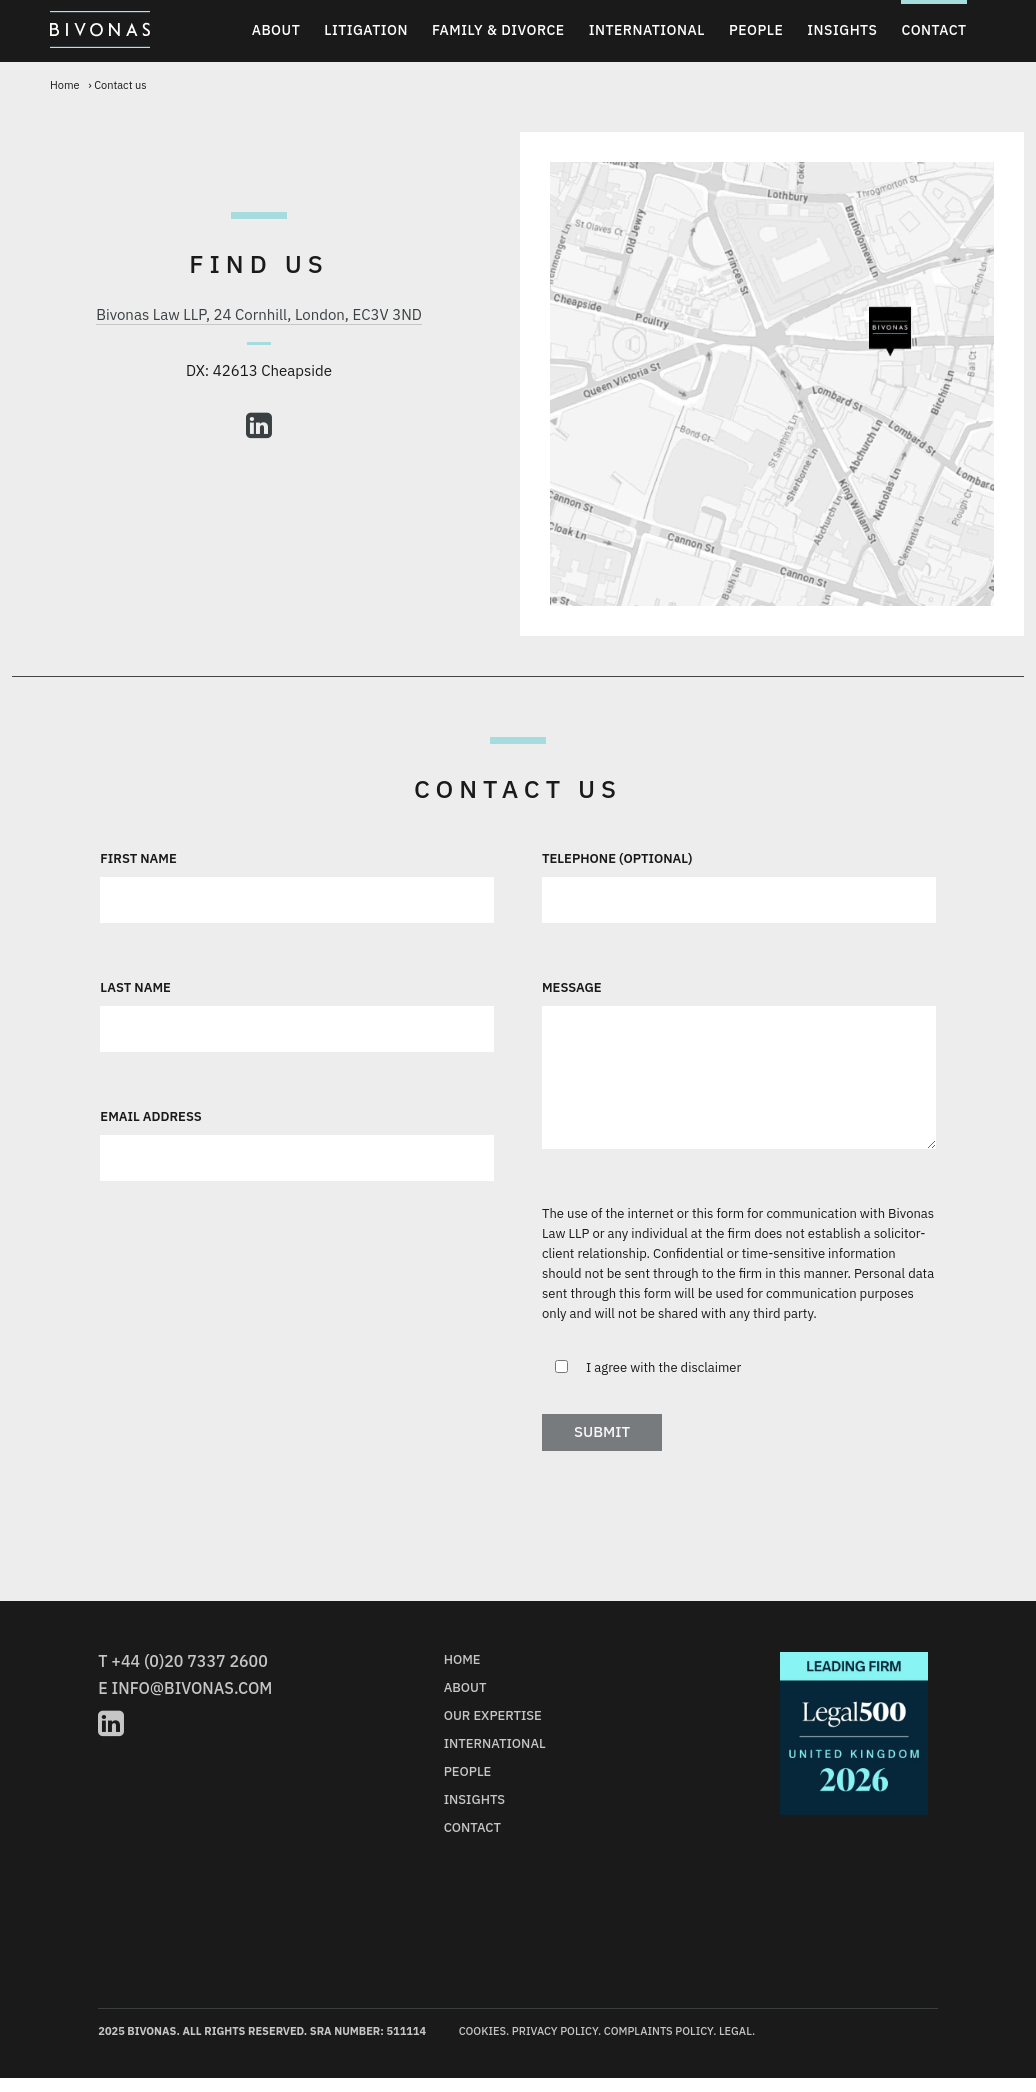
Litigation (366, 30)
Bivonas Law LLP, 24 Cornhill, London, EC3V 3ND (259, 314)
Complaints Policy (658, 2031)
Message (572, 987)
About (276, 30)
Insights (842, 30)
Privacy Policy (555, 2031)
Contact (933, 30)
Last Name (135, 987)
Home (65, 85)
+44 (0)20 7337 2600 (189, 1661)
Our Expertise (493, 1715)
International (647, 30)
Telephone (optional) (617, 858)
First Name (138, 858)
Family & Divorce (498, 30)
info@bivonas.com (192, 1688)
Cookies (482, 2031)
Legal (735, 2031)
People (756, 30)
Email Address (150, 1116)
